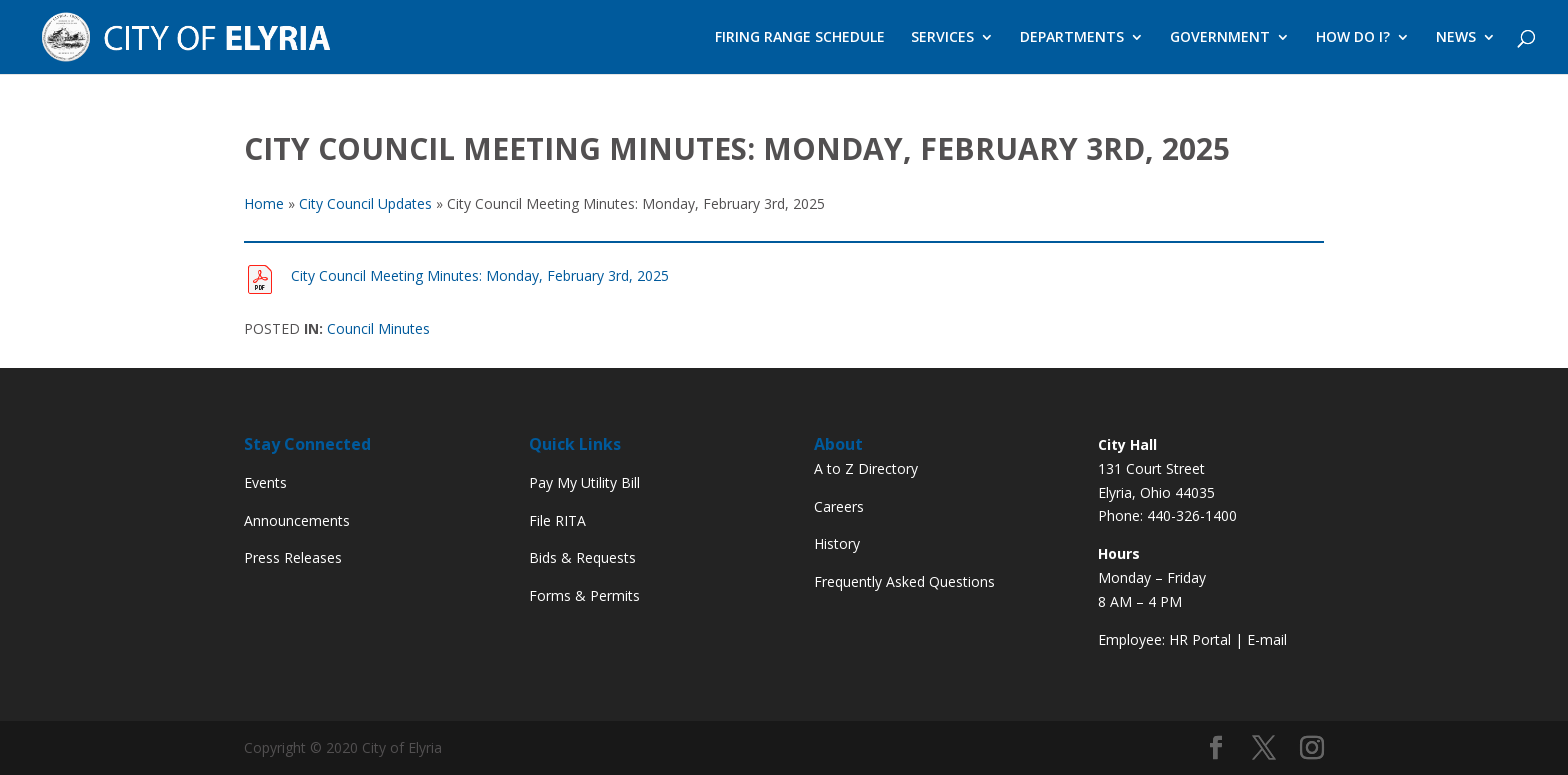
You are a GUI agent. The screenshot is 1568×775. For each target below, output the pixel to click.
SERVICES (942, 38)
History (837, 543)
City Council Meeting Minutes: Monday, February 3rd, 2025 (480, 275)
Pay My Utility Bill (584, 482)
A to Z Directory (866, 468)
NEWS (1456, 38)
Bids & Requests (582, 557)
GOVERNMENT (1220, 38)
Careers (839, 506)
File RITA (557, 520)
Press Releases (293, 557)
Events (265, 482)
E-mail (1267, 639)
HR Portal (1200, 639)
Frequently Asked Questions (904, 581)
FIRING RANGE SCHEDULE (800, 38)
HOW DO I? (1353, 38)
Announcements (297, 520)
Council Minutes (378, 328)
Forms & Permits (584, 595)
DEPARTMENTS (1072, 38)
